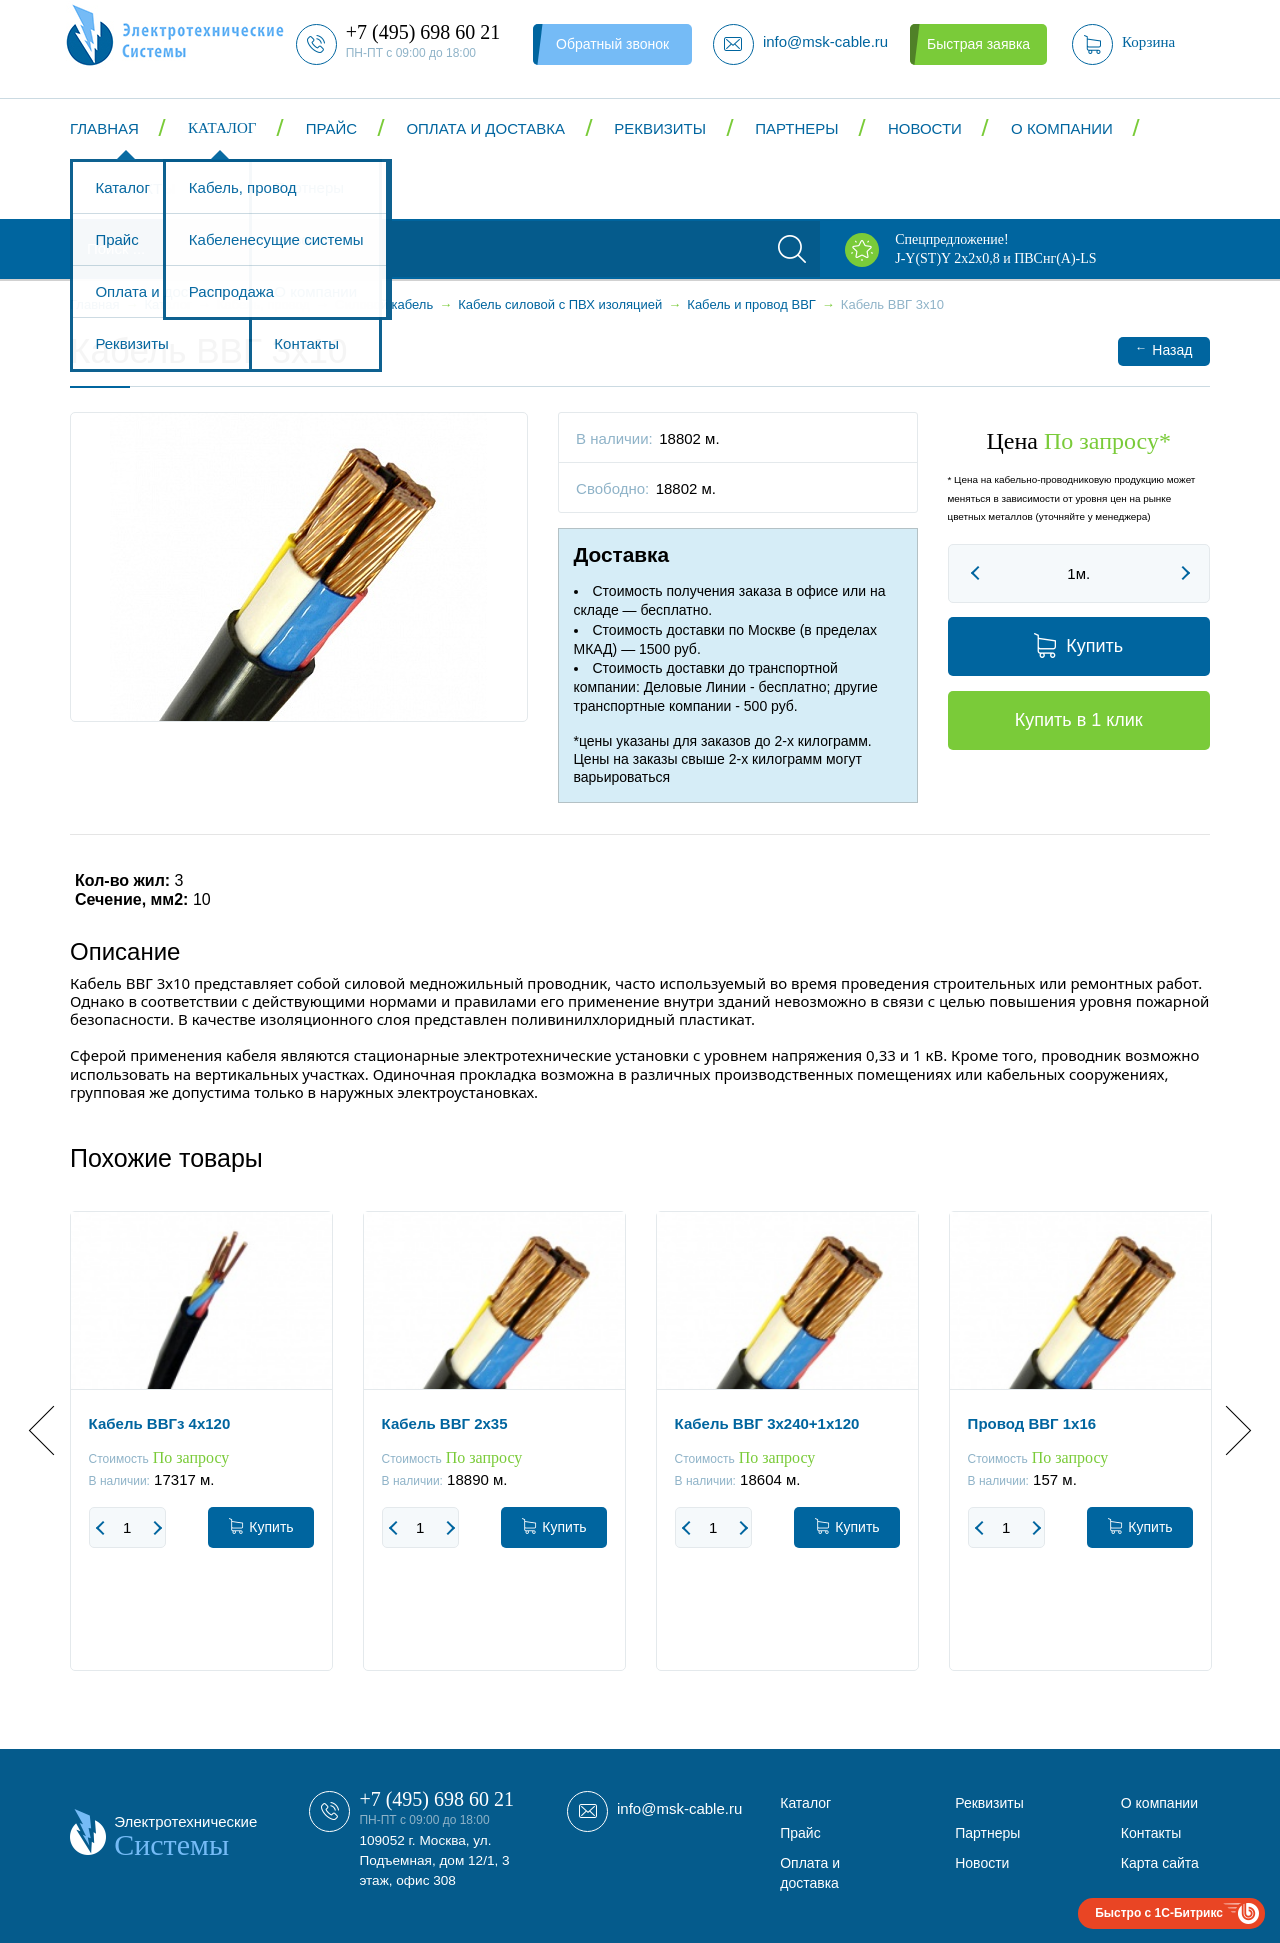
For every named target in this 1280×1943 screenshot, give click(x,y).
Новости (925, 128)
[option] (201, 1456)
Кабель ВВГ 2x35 (445, 1423)
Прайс (331, 128)
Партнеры (796, 128)
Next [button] (1226, 1430)
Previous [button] (53, 1430)
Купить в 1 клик (1079, 720)
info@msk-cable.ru (679, 1808)
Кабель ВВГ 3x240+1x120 (767, 1423)
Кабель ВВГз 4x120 (160, 1423)
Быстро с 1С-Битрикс (1159, 1913)
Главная (104, 128)
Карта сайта (1160, 1863)
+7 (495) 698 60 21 (436, 1799)
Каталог (222, 128)
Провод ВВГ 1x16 (1032, 1423)
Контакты (135, 188)
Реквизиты (660, 128)
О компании (1062, 128)
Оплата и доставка (485, 128)
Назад (1163, 349)
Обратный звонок (612, 44)
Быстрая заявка (978, 44)
